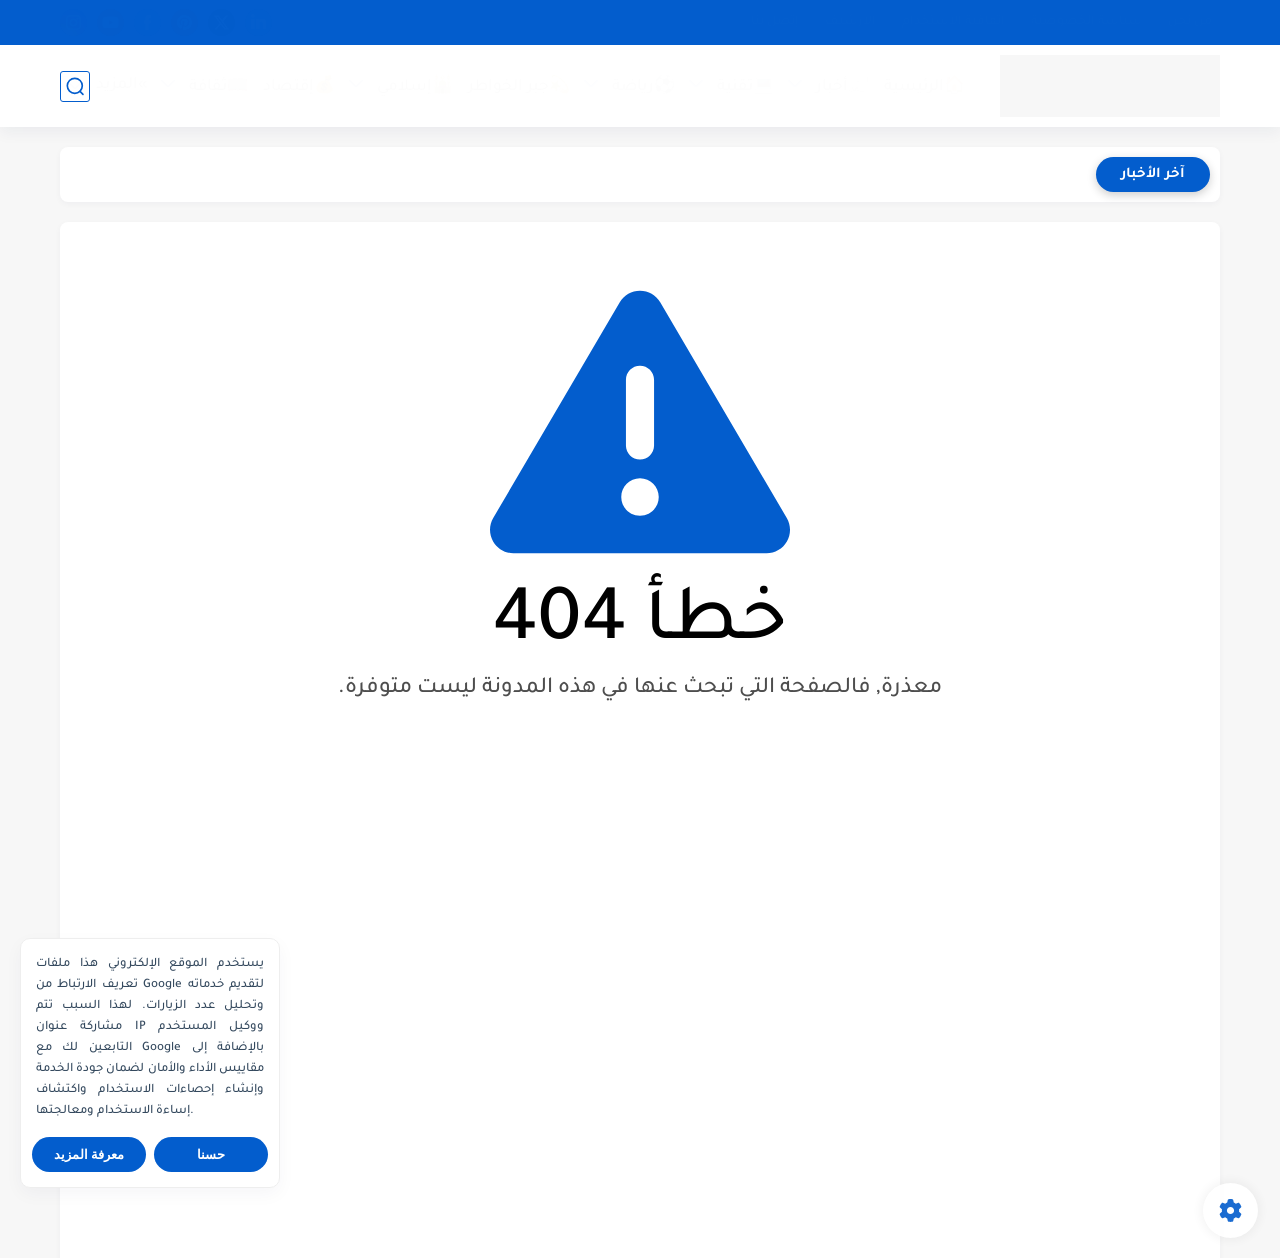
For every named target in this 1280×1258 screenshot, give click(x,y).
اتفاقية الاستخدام (953, 22)
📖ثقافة (218, 87)
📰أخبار (842, 87)
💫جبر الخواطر (519, 87)
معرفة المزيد (89, 1154)
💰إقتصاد (299, 87)
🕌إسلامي (415, 87)
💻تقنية (745, 87)
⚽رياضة (643, 87)
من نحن (1190, 22)
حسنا (211, 1154)
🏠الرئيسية (924, 87)
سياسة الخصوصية (1086, 22)
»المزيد (121, 85)
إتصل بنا (775, 22)
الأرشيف (850, 22)
